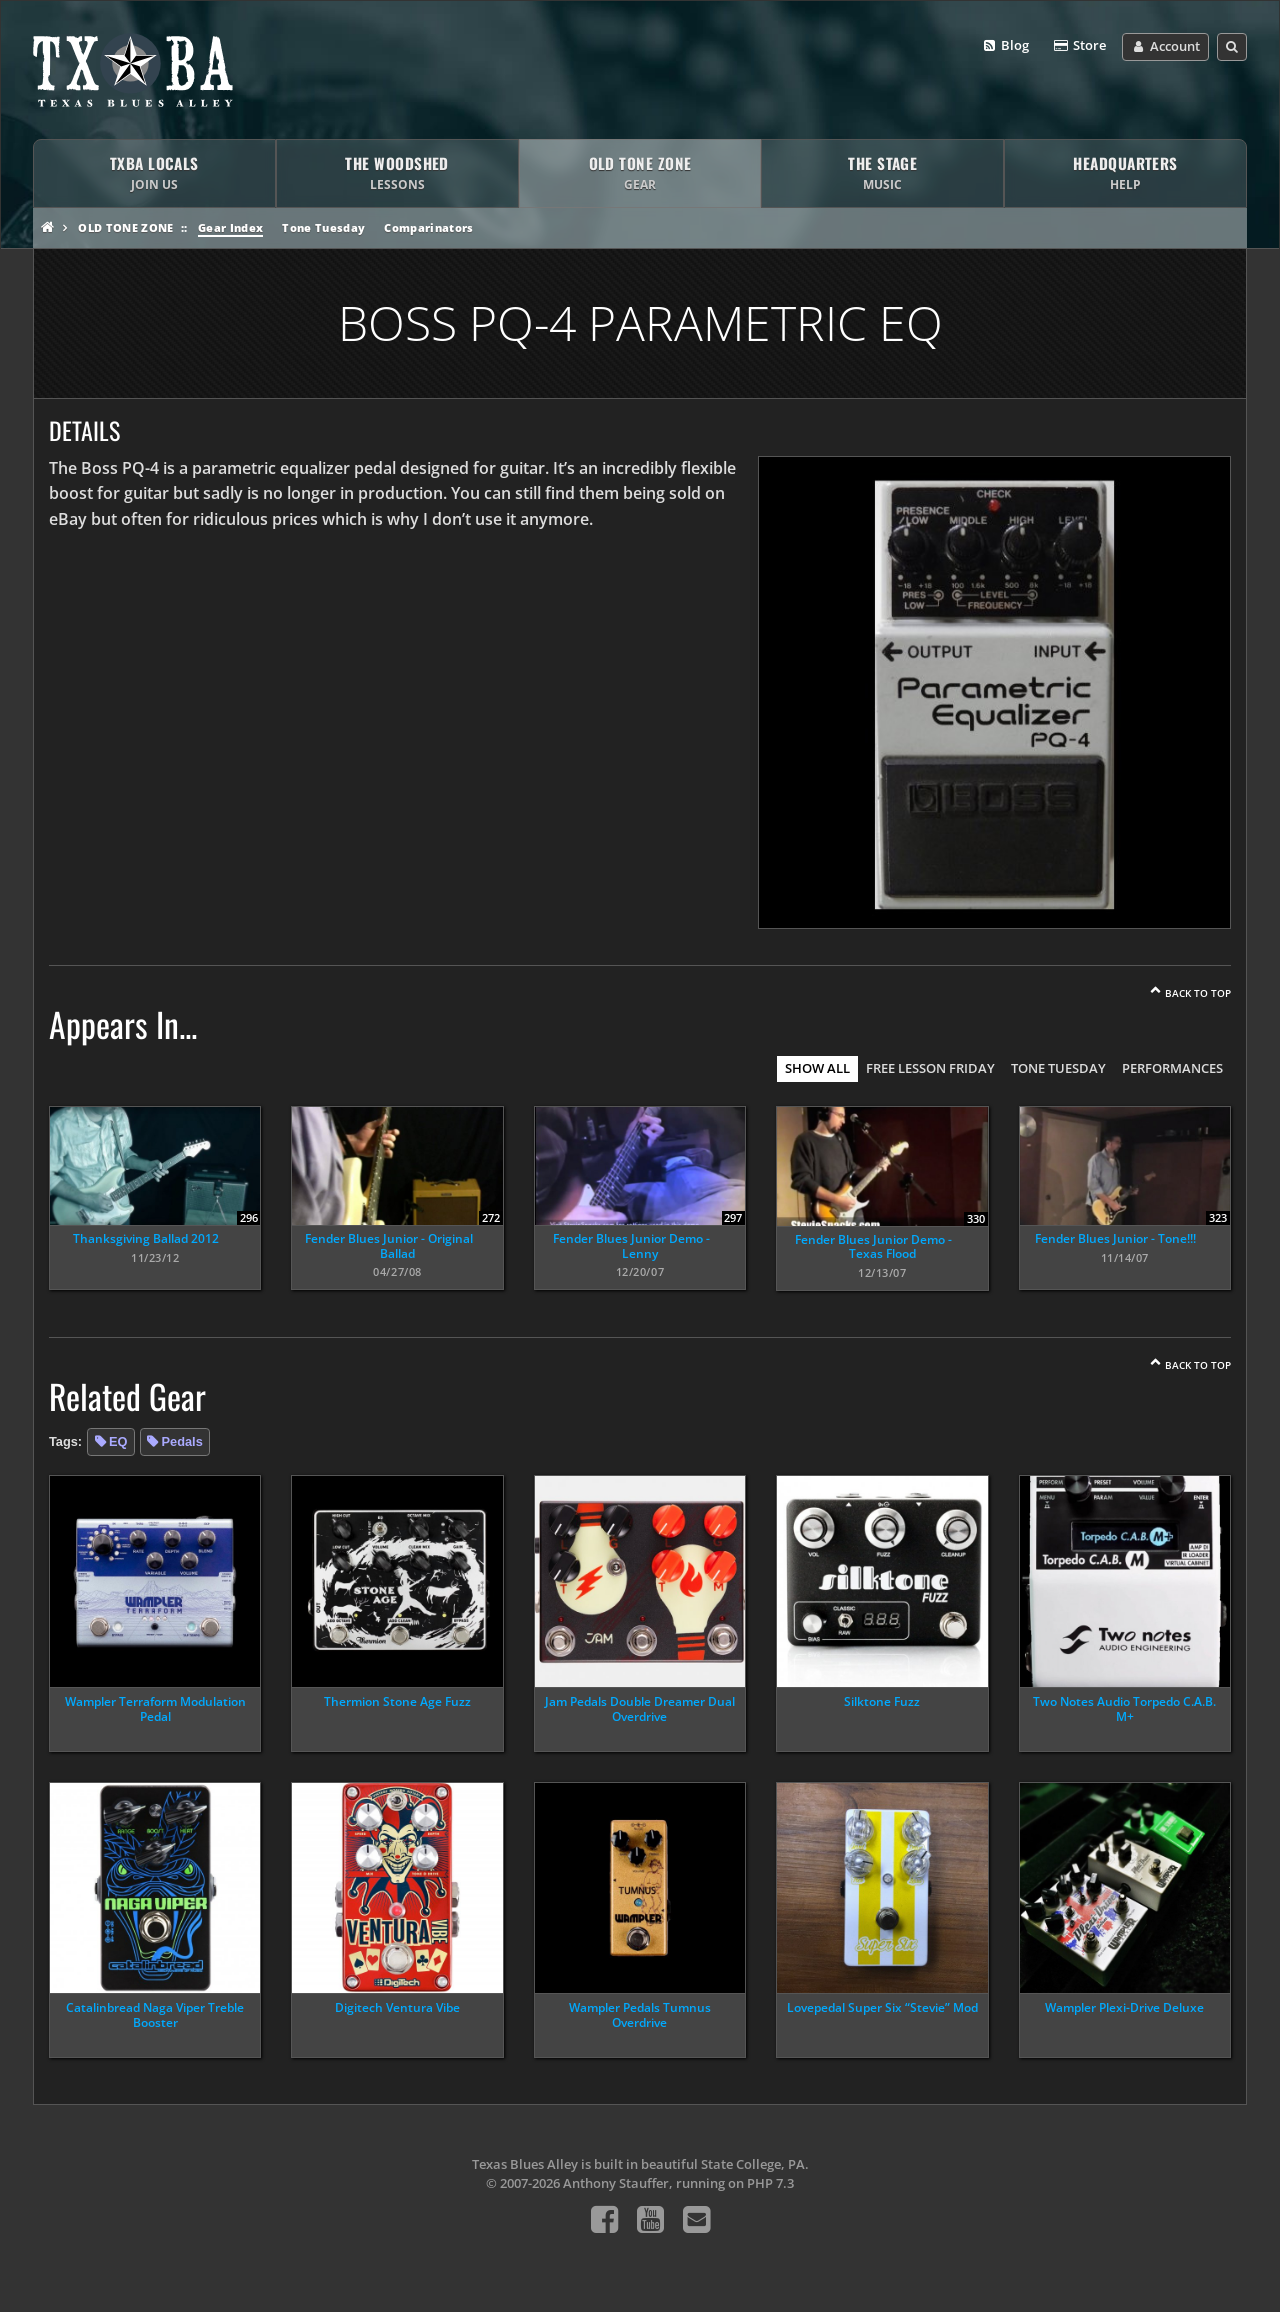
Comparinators (428, 227)
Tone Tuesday (323, 227)
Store (1079, 46)
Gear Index (230, 227)
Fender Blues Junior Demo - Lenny (631, 1245)
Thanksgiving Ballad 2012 (146, 1238)
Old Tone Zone (125, 227)
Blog (1005, 46)
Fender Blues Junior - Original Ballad (389, 1245)
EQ (118, 1441)
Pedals (182, 1441)
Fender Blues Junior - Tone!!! (1115, 1238)
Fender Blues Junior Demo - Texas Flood (873, 1246)
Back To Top (1198, 993)
